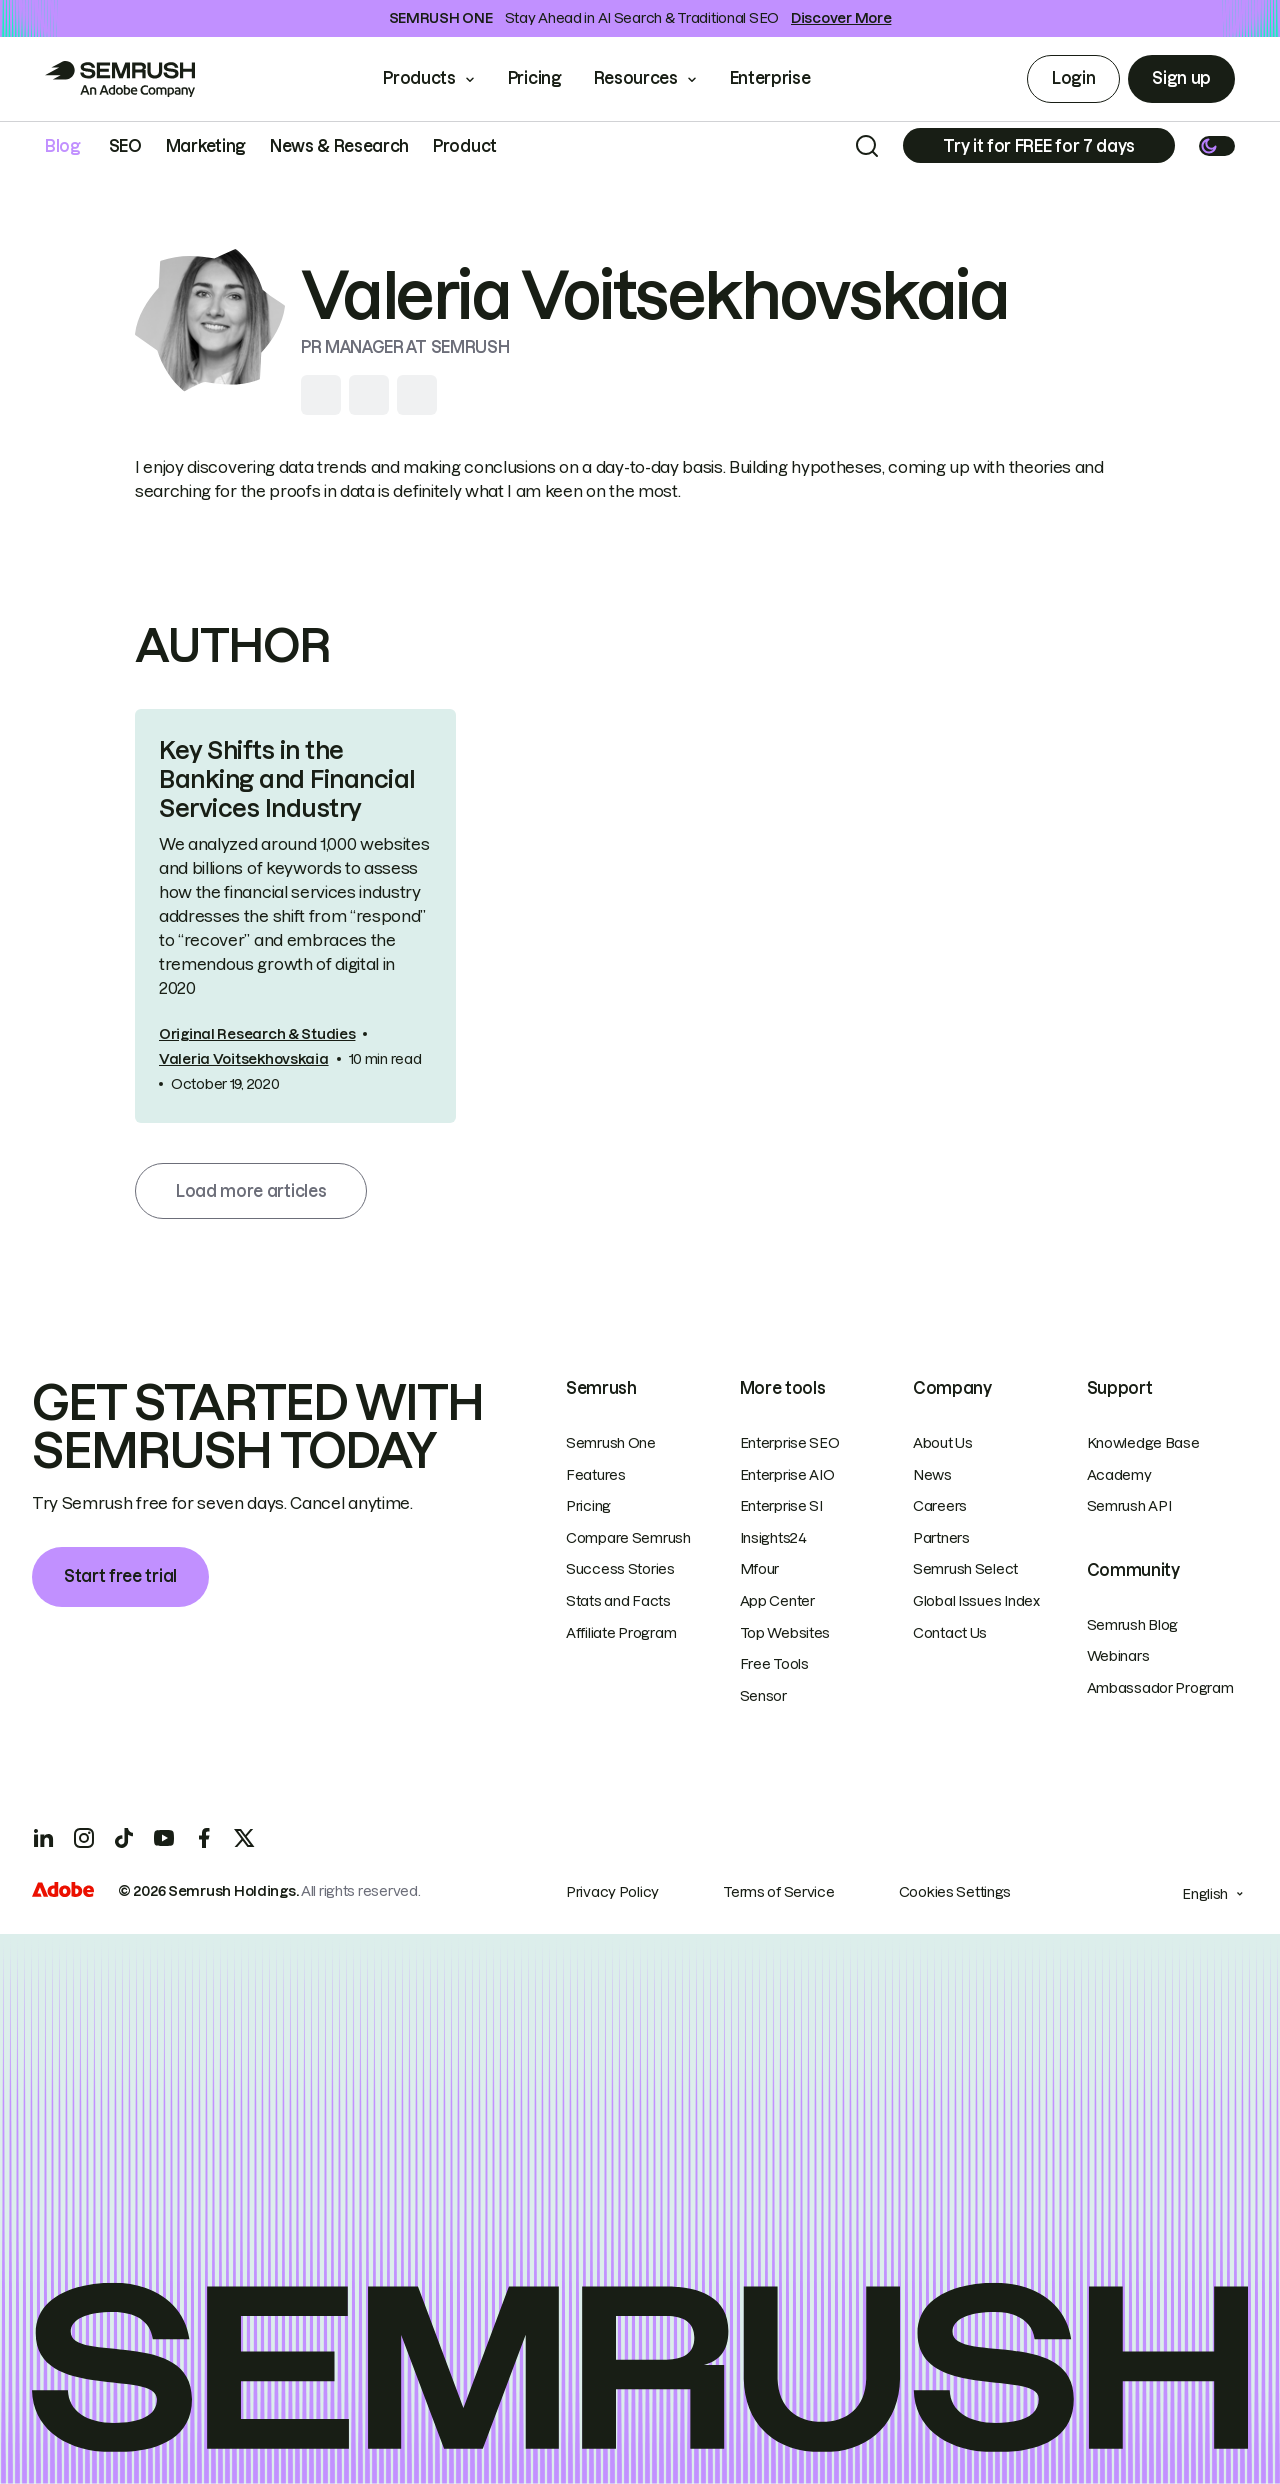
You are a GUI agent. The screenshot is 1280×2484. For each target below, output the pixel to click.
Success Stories (620, 1569)
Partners (941, 1538)
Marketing (206, 146)
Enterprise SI (781, 1506)
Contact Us (950, 1633)
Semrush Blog (1133, 1625)
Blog (63, 146)
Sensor (763, 1696)
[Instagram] (84, 1838)
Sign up (1181, 78)
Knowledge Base (1143, 1443)
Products (419, 78)
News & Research (339, 146)
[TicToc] (124, 1838)
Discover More (841, 18)
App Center (777, 1601)
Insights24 (773, 1538)
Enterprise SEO (790, 1443)
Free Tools (774, 1664)
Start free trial (120, 1576)
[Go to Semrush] (120, 79)
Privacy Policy (612, 1892)
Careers (940, 1506)
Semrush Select (965, 1569)
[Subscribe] (1039, 145)
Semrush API (1129, 1506)
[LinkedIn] (44, 1838)
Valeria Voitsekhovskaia (244, 1059)
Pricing (535, 78)
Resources (636, 78)
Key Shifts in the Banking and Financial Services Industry (287, 779)
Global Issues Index (976, 1601)
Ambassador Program (1160, 1688)
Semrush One (611, 1443)
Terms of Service (779, 1892)
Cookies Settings (955, 1892)
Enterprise (784, 78)
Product (465, 146)
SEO (125, 146)
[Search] (867, 146)
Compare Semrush (628, 1538)
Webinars (1118, 1656)
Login (1073, 78)
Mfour (760, 1569)
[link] (295, 915)
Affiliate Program (621, 1633)
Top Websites (785, 1633)
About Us (943, 1443)
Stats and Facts (618, 1601)
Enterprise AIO (787, 1475)
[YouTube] (164, 1838)
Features (596, 1475)
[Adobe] (63, 1892)
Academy (1119, 1475)
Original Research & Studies (257, 1034)
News (932, 1475)
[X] (244, 1838)
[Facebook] (204, 1838)
